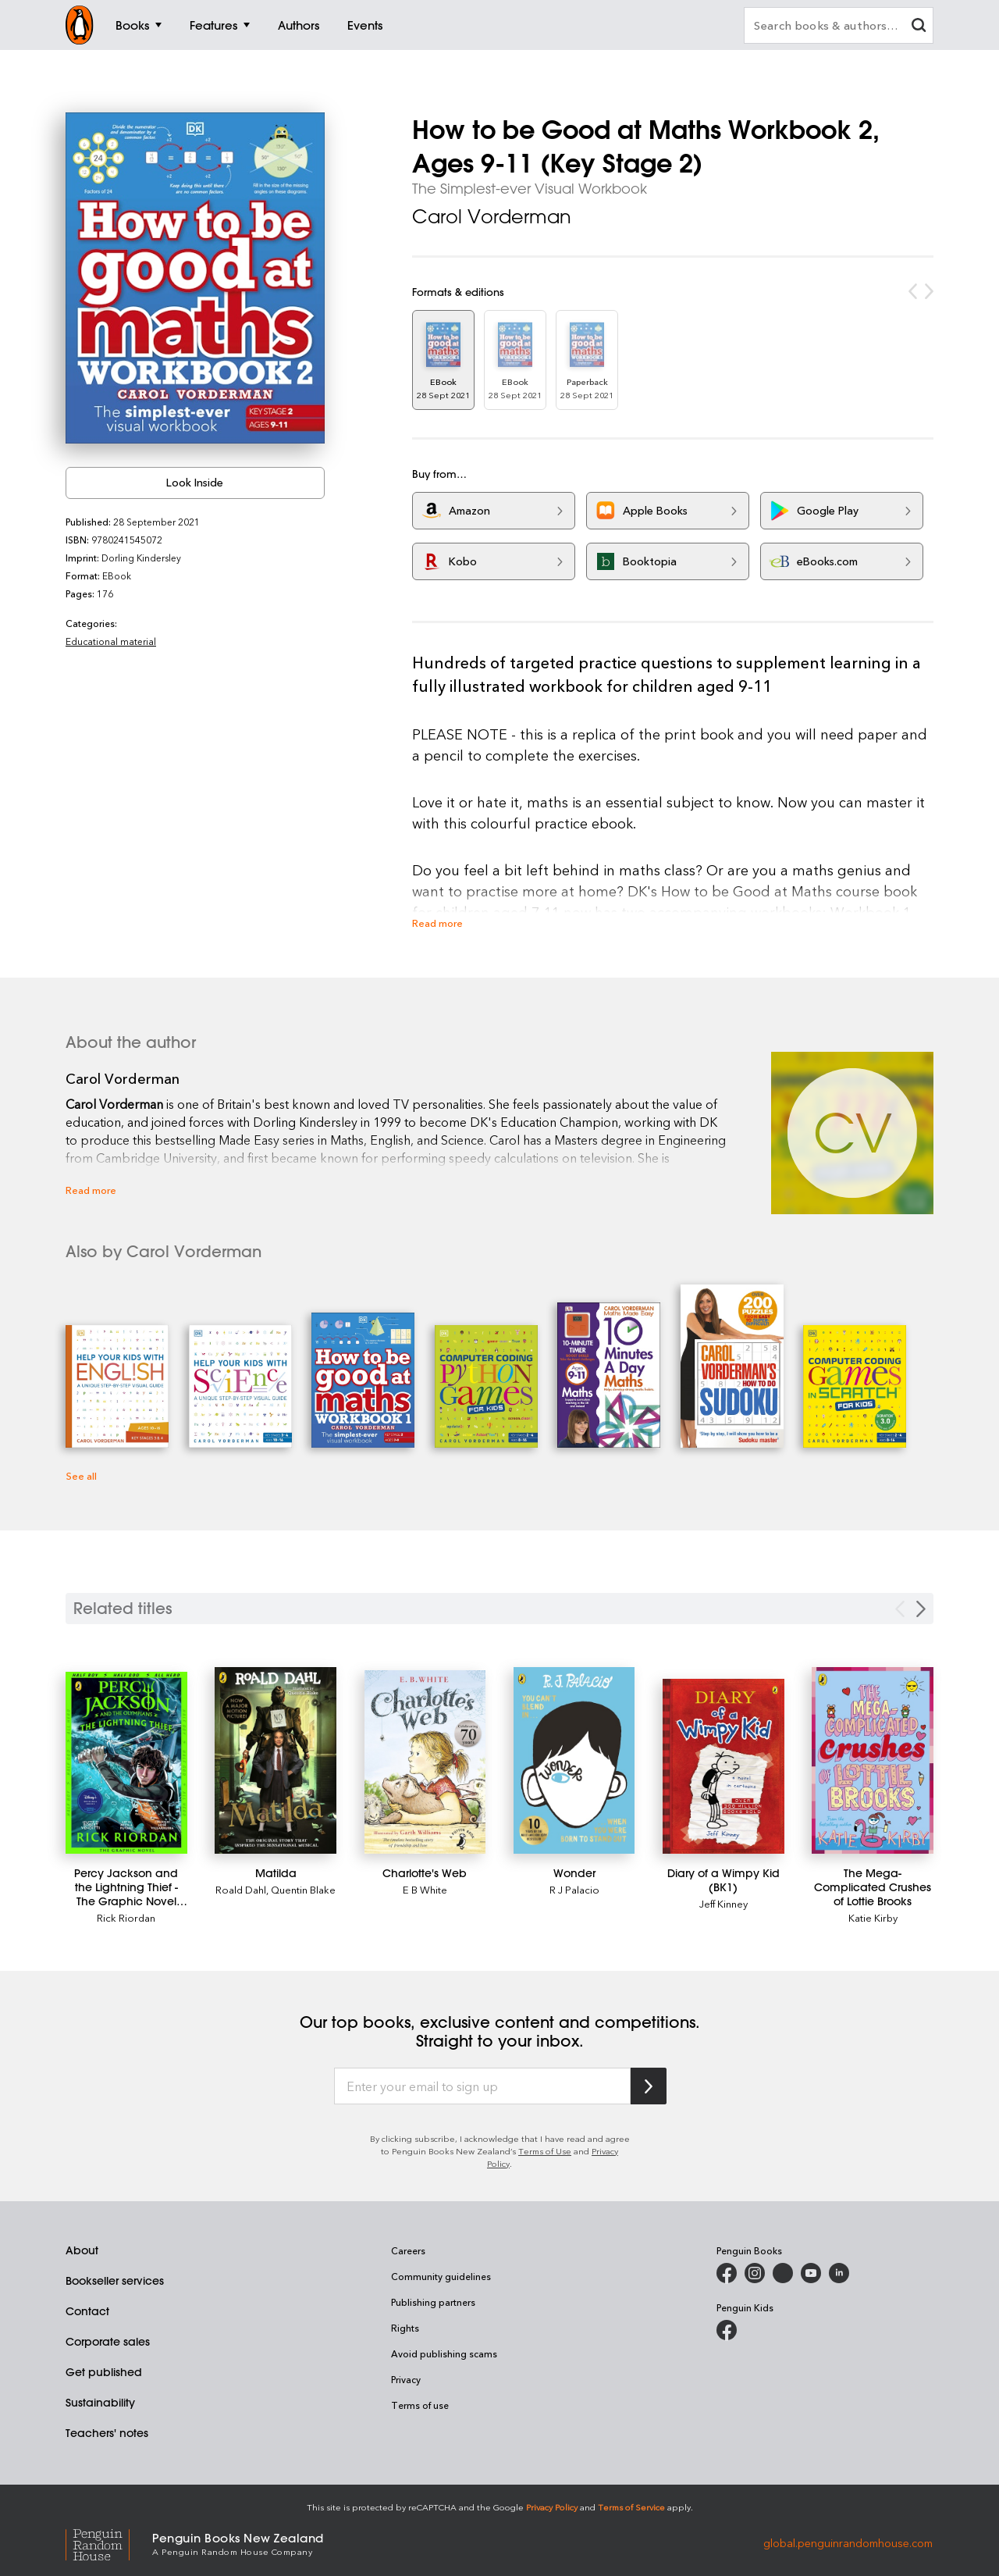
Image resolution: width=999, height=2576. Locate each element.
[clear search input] (919, 27)
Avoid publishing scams (444, 2353)
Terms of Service (631, 2507)
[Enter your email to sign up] (482, 2086)
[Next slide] (921, 1609)
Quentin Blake (303, 1889)
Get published (104, 2372)
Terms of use (420, 2405)
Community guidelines (441, 2276)
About (82, 2250)
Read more (437, 922)
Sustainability (100, 2403)
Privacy (406, 2379)
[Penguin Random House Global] (109, 2543)
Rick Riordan (126, 1917)
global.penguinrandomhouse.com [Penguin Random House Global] (848, 2543)
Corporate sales (108, 2342)
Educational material (111, 641)
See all (81, 1475)
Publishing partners (433, 2302)
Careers (408, 2250)
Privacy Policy (552, 2507)
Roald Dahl (240, 1889)
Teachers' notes (107, 2433)
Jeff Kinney (723, 1903)
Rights (405, 2328)
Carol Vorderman (491, 216)
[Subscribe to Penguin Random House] (649, 2086)
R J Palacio (574, 1889)
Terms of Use (544, 2150)
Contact (87, 2311)
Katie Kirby (873, 1917)
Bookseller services (115, 2281)
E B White (425, 1889)
